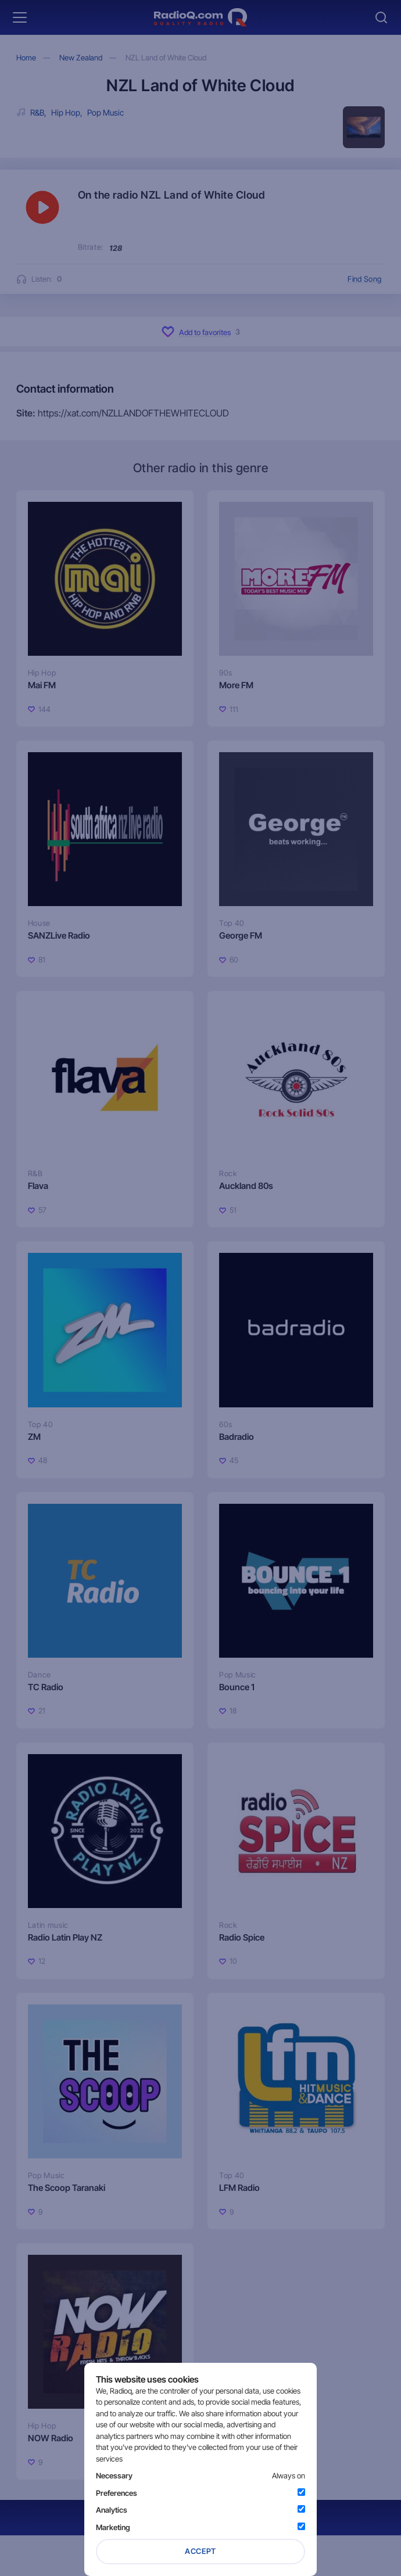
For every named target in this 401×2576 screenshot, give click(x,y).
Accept (200, 2551)
